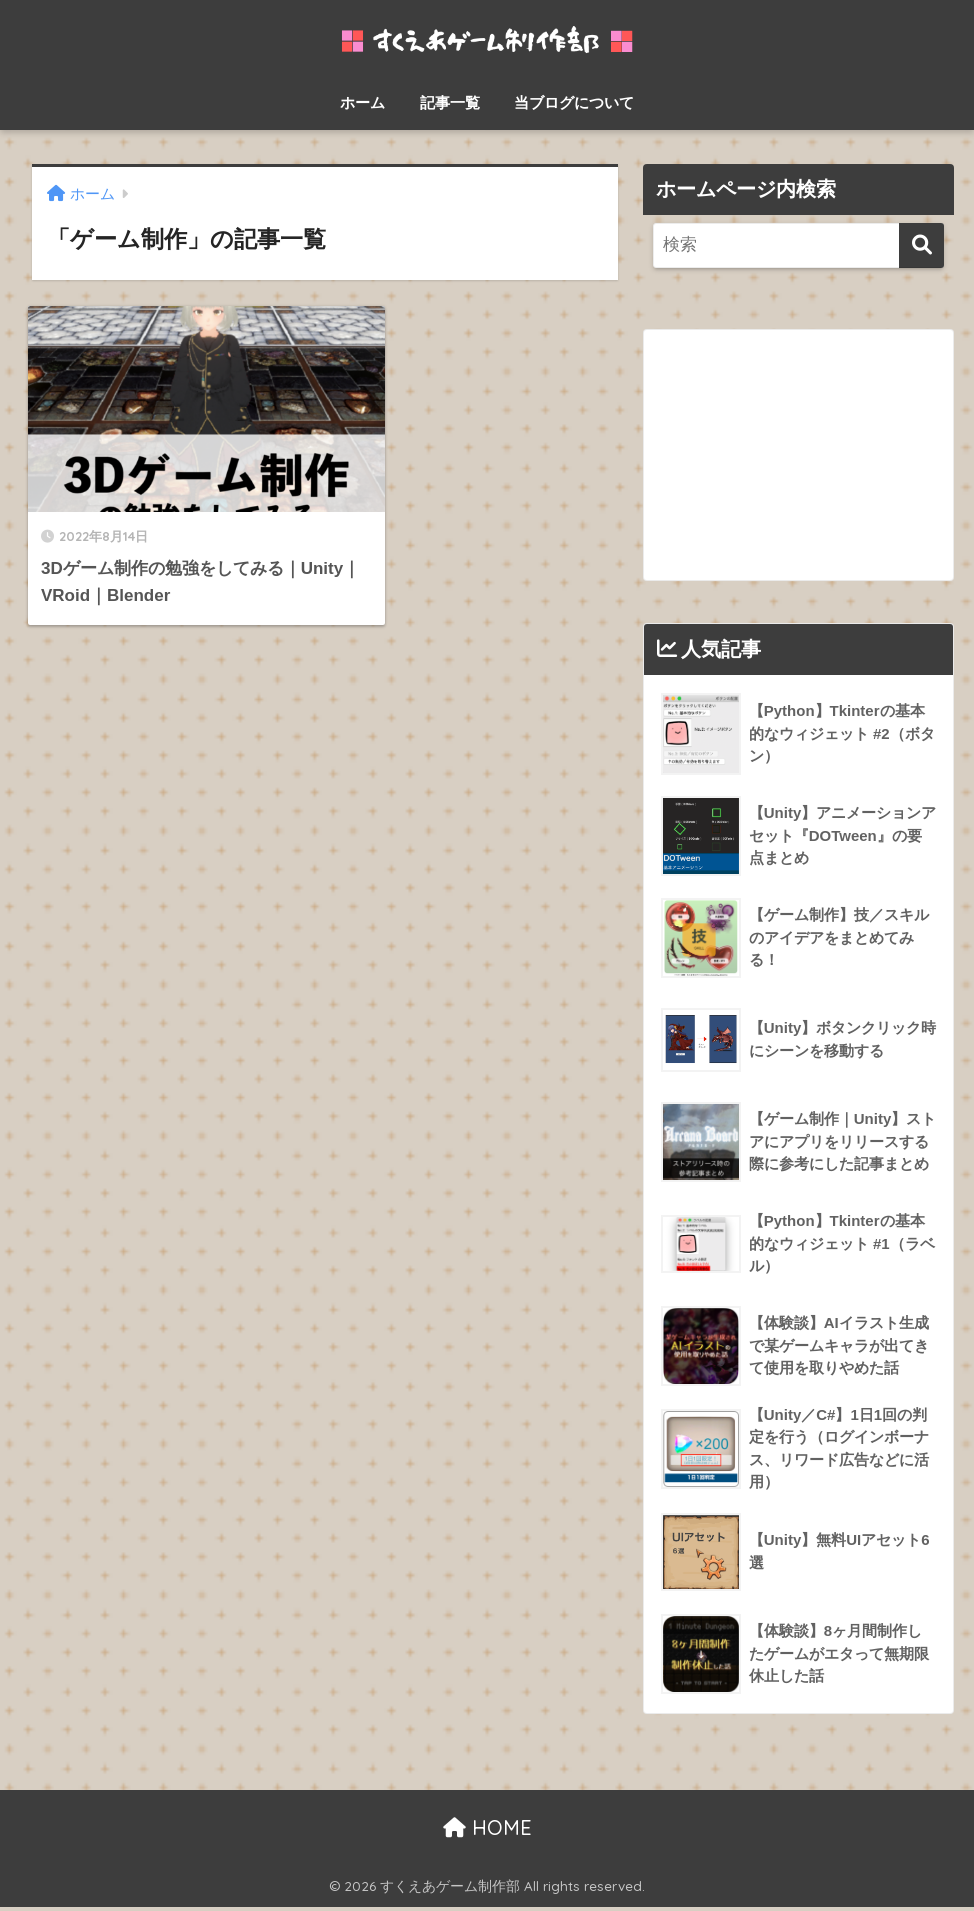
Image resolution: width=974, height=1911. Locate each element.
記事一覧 (450, 102)
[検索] (921, 245)
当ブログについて (574, 102)
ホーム (362, 102)
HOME (487, 1830)
